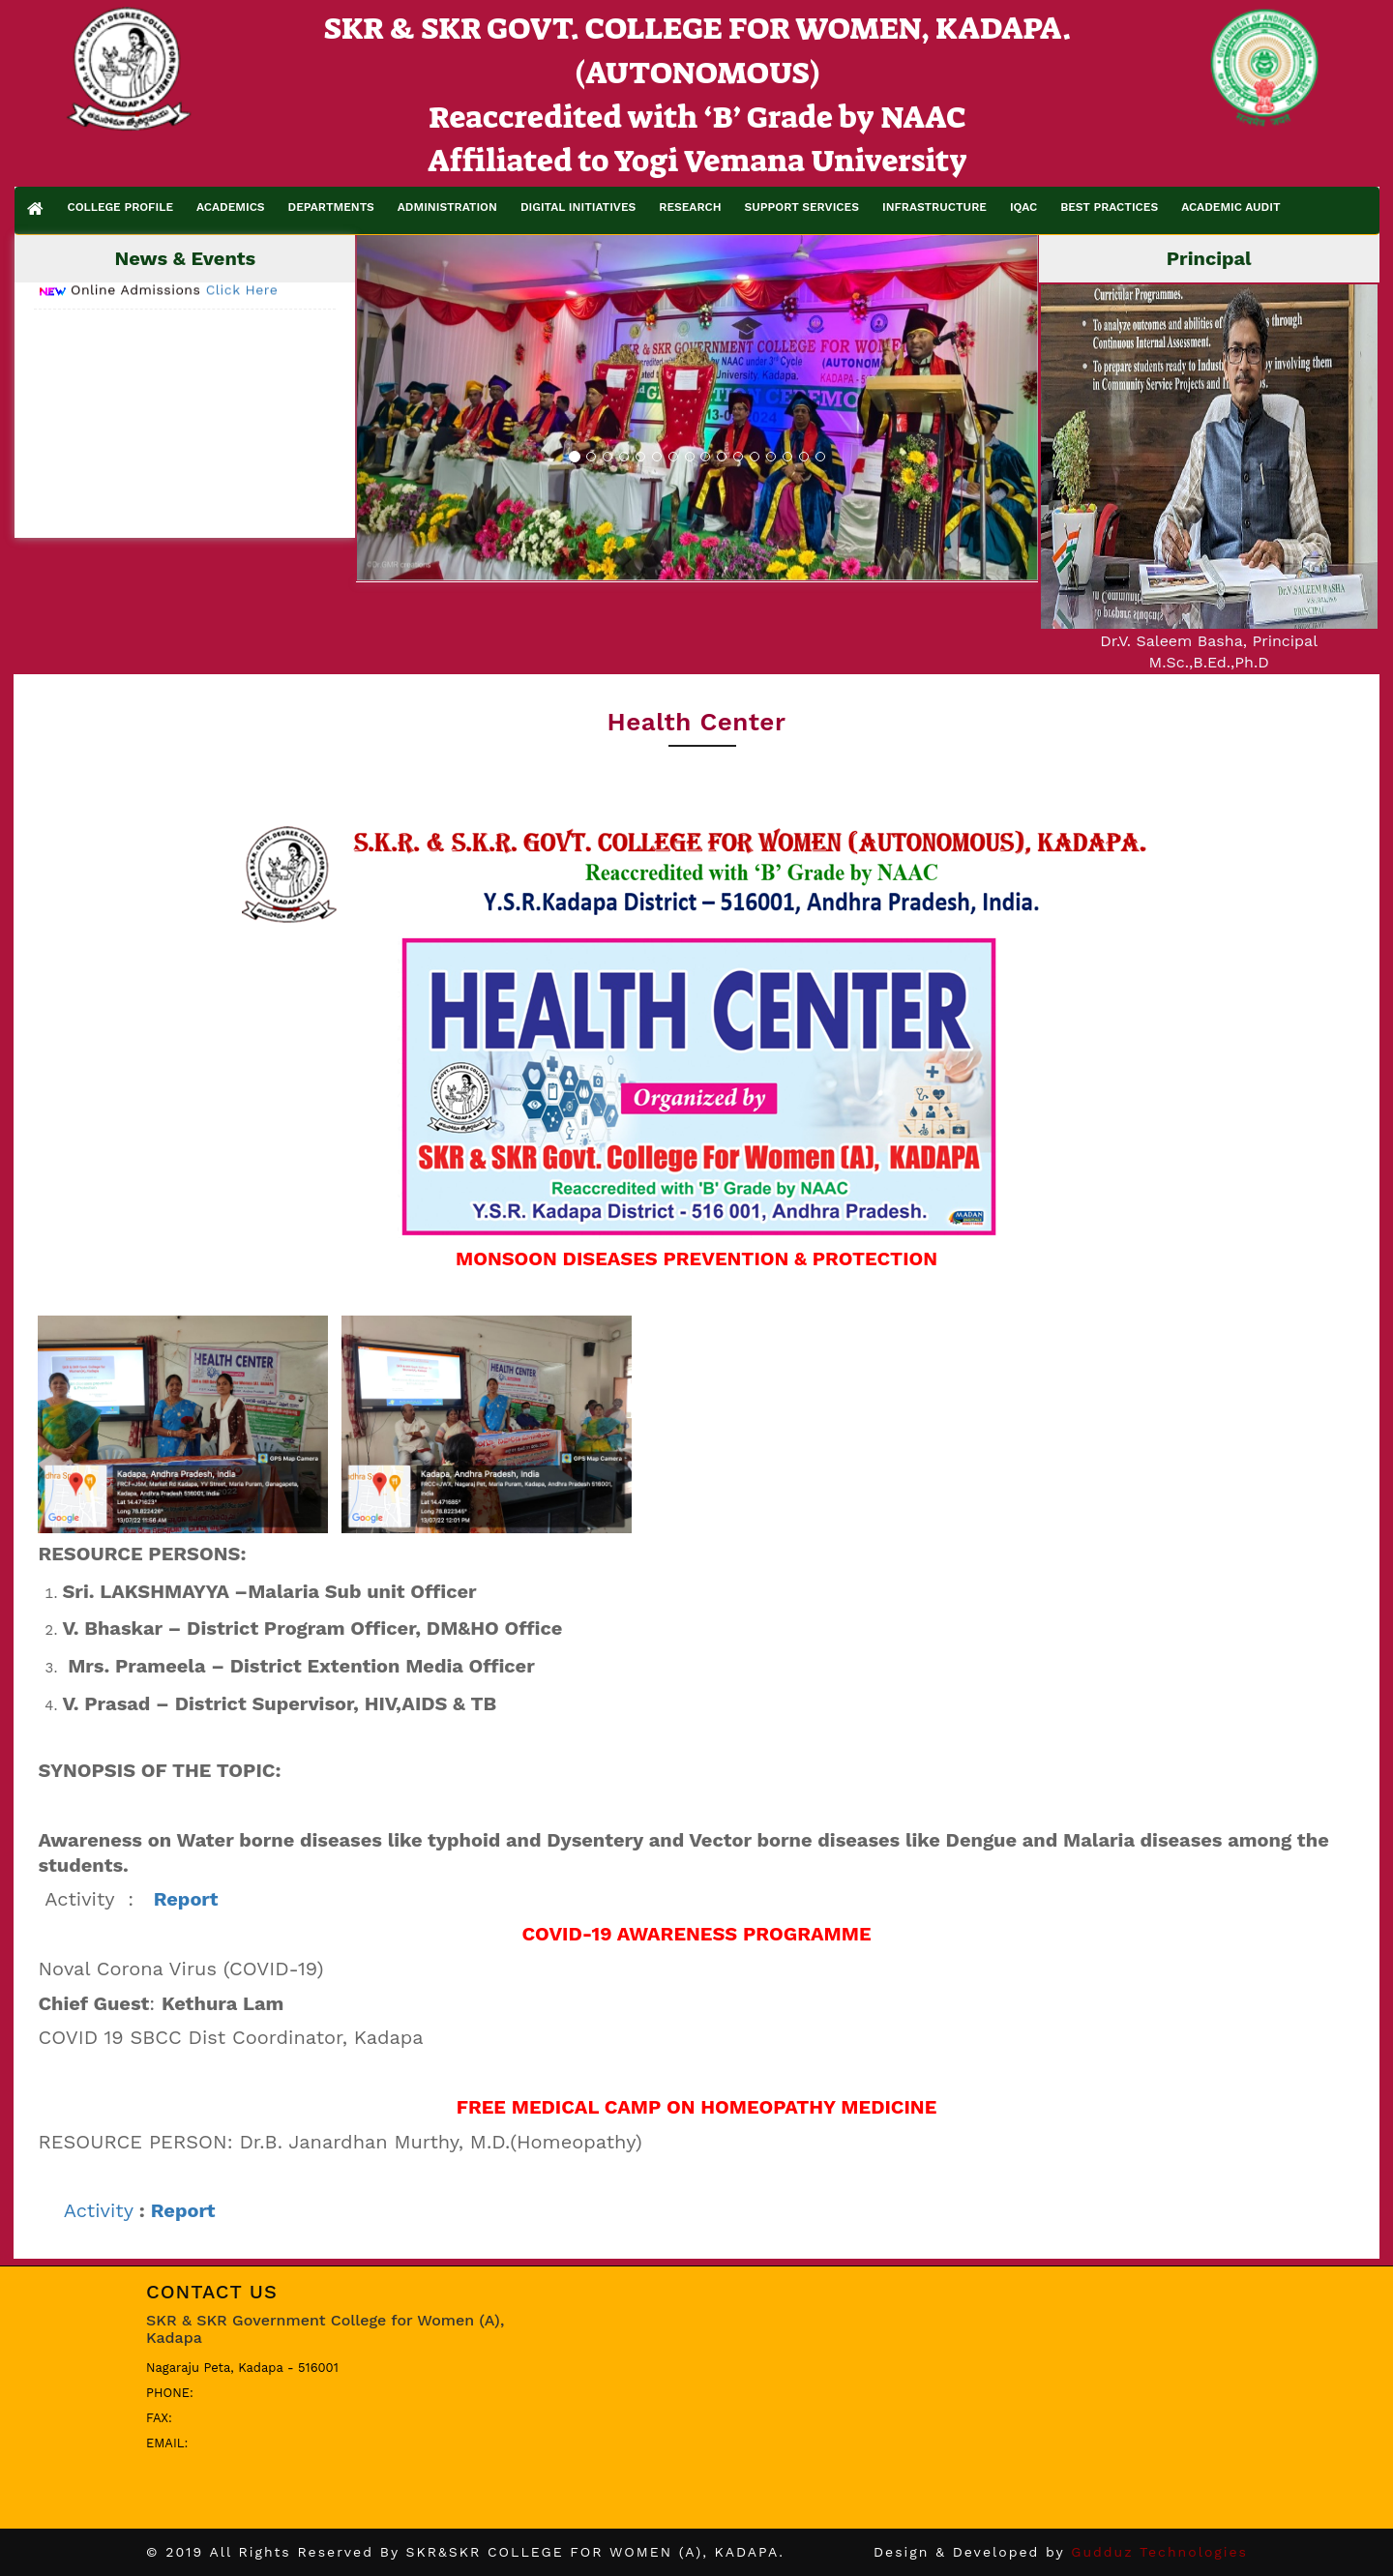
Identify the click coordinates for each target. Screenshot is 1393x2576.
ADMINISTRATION (447, 207)
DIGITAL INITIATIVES (578, 207)
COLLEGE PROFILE (120, 207)
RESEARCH (690, 207)
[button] (408, 407)
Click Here (242, 315)
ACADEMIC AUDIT (1230, 207)
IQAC (1023, 207)
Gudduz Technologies (1159, 2552)
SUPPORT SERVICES (802, 207)
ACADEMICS (230, 207)
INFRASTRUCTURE (934, 207)
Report (183, 2210)
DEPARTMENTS (331, 207)
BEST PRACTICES (1109, 207)
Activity (98, 2210)
